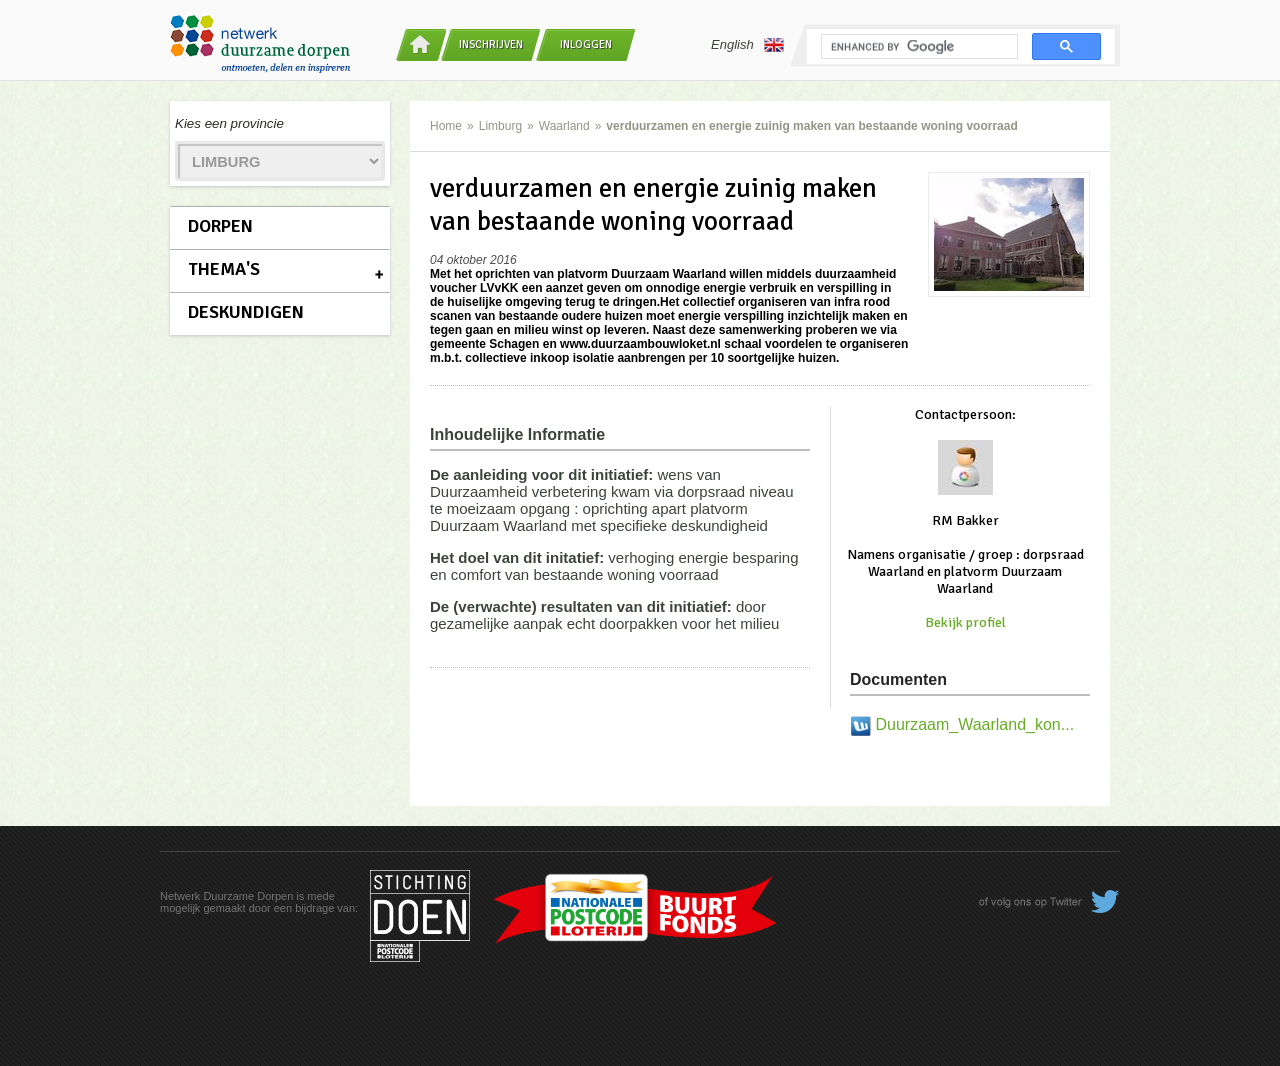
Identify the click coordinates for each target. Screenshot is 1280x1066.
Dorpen (220, 226)
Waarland (564, 126)
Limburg (500, 126)
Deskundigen (246, 312)
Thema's (224, 269)
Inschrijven (491, 44)
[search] (917, 47)
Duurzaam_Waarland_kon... (974, 724)
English (747, 45)
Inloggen (586, 44)
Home (446, 126)
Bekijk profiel (965, 622)
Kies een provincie (229, 123)
